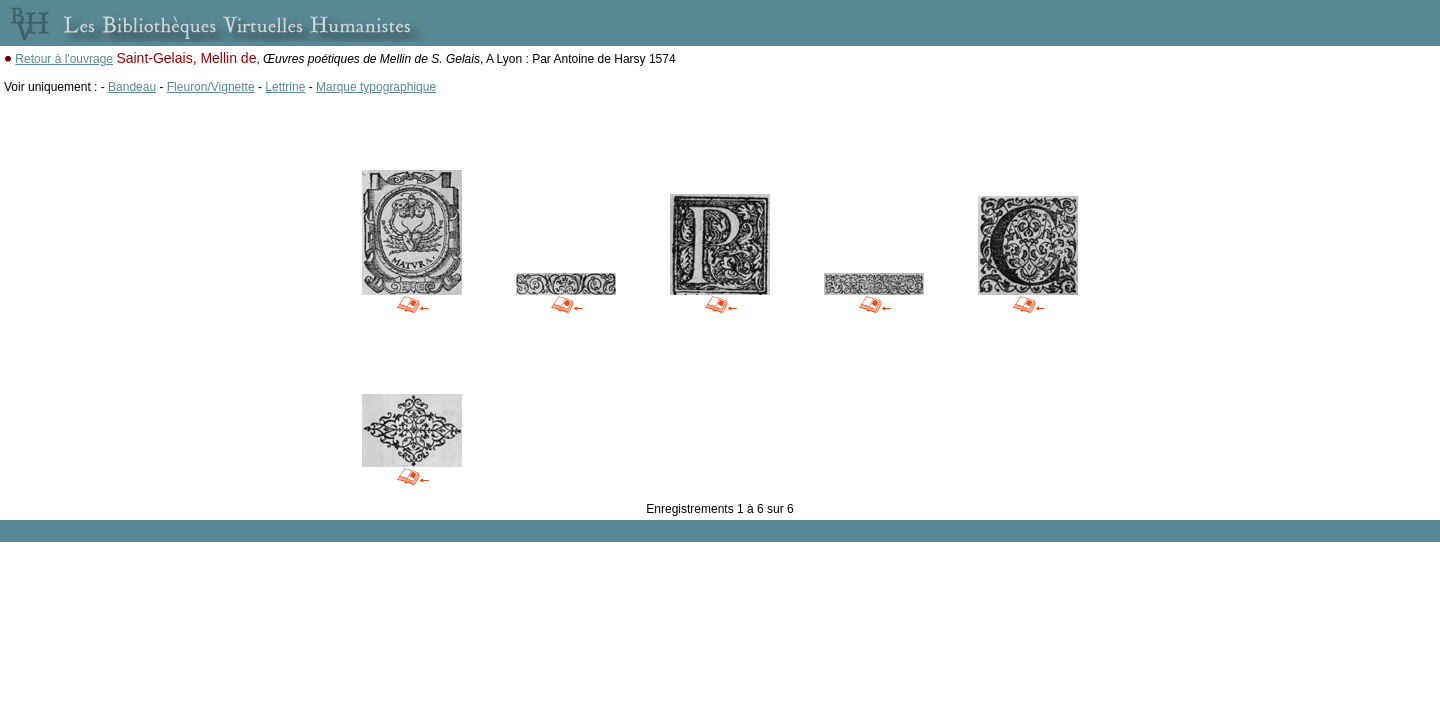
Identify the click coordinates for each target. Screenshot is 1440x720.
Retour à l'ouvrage (64, 59)
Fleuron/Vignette (211, 87)
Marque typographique (376, 87)
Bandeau (132, 87)
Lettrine (285, 87)
